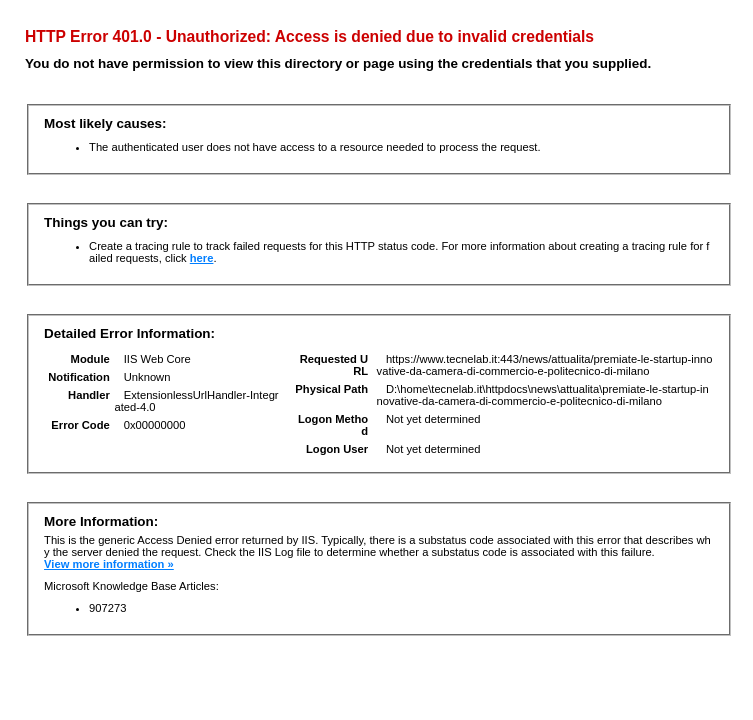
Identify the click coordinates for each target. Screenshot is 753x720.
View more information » (109, 564)
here (202, 258)
